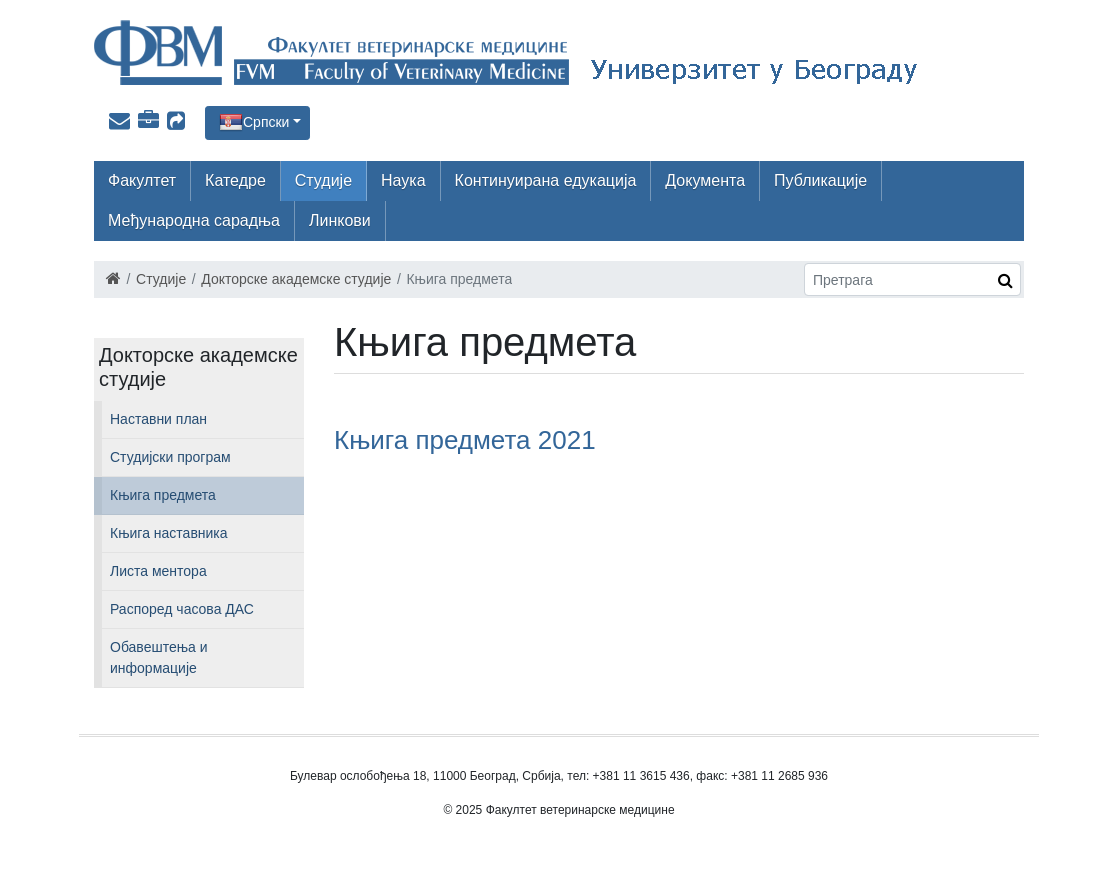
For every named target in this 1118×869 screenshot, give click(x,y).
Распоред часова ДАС (182, 609)
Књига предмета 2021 (465, 440)
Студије (323, 180)
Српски (266, 122)
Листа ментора (158, 571)
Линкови (340, 220)
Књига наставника (169, 533)
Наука (403, 180)
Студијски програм (170, 457)
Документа (705, 180)
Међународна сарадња (194, 220)
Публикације (820, 180)
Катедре (235, 180)
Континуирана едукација (546, 180)
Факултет (142, 180)
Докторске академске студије (296, 279)
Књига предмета (163, 495)
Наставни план (158, 419)
